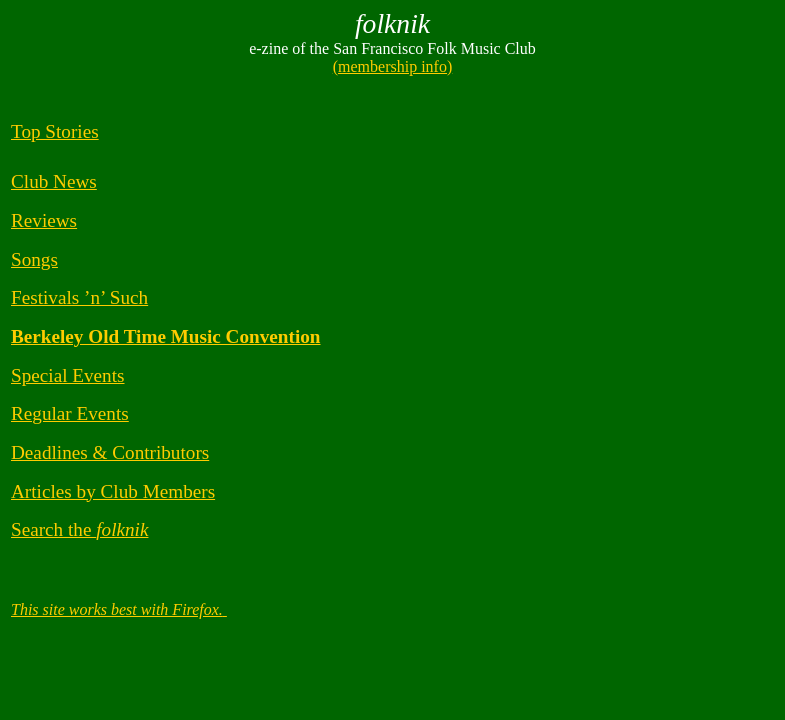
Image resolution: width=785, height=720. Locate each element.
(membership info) (393, 66)
